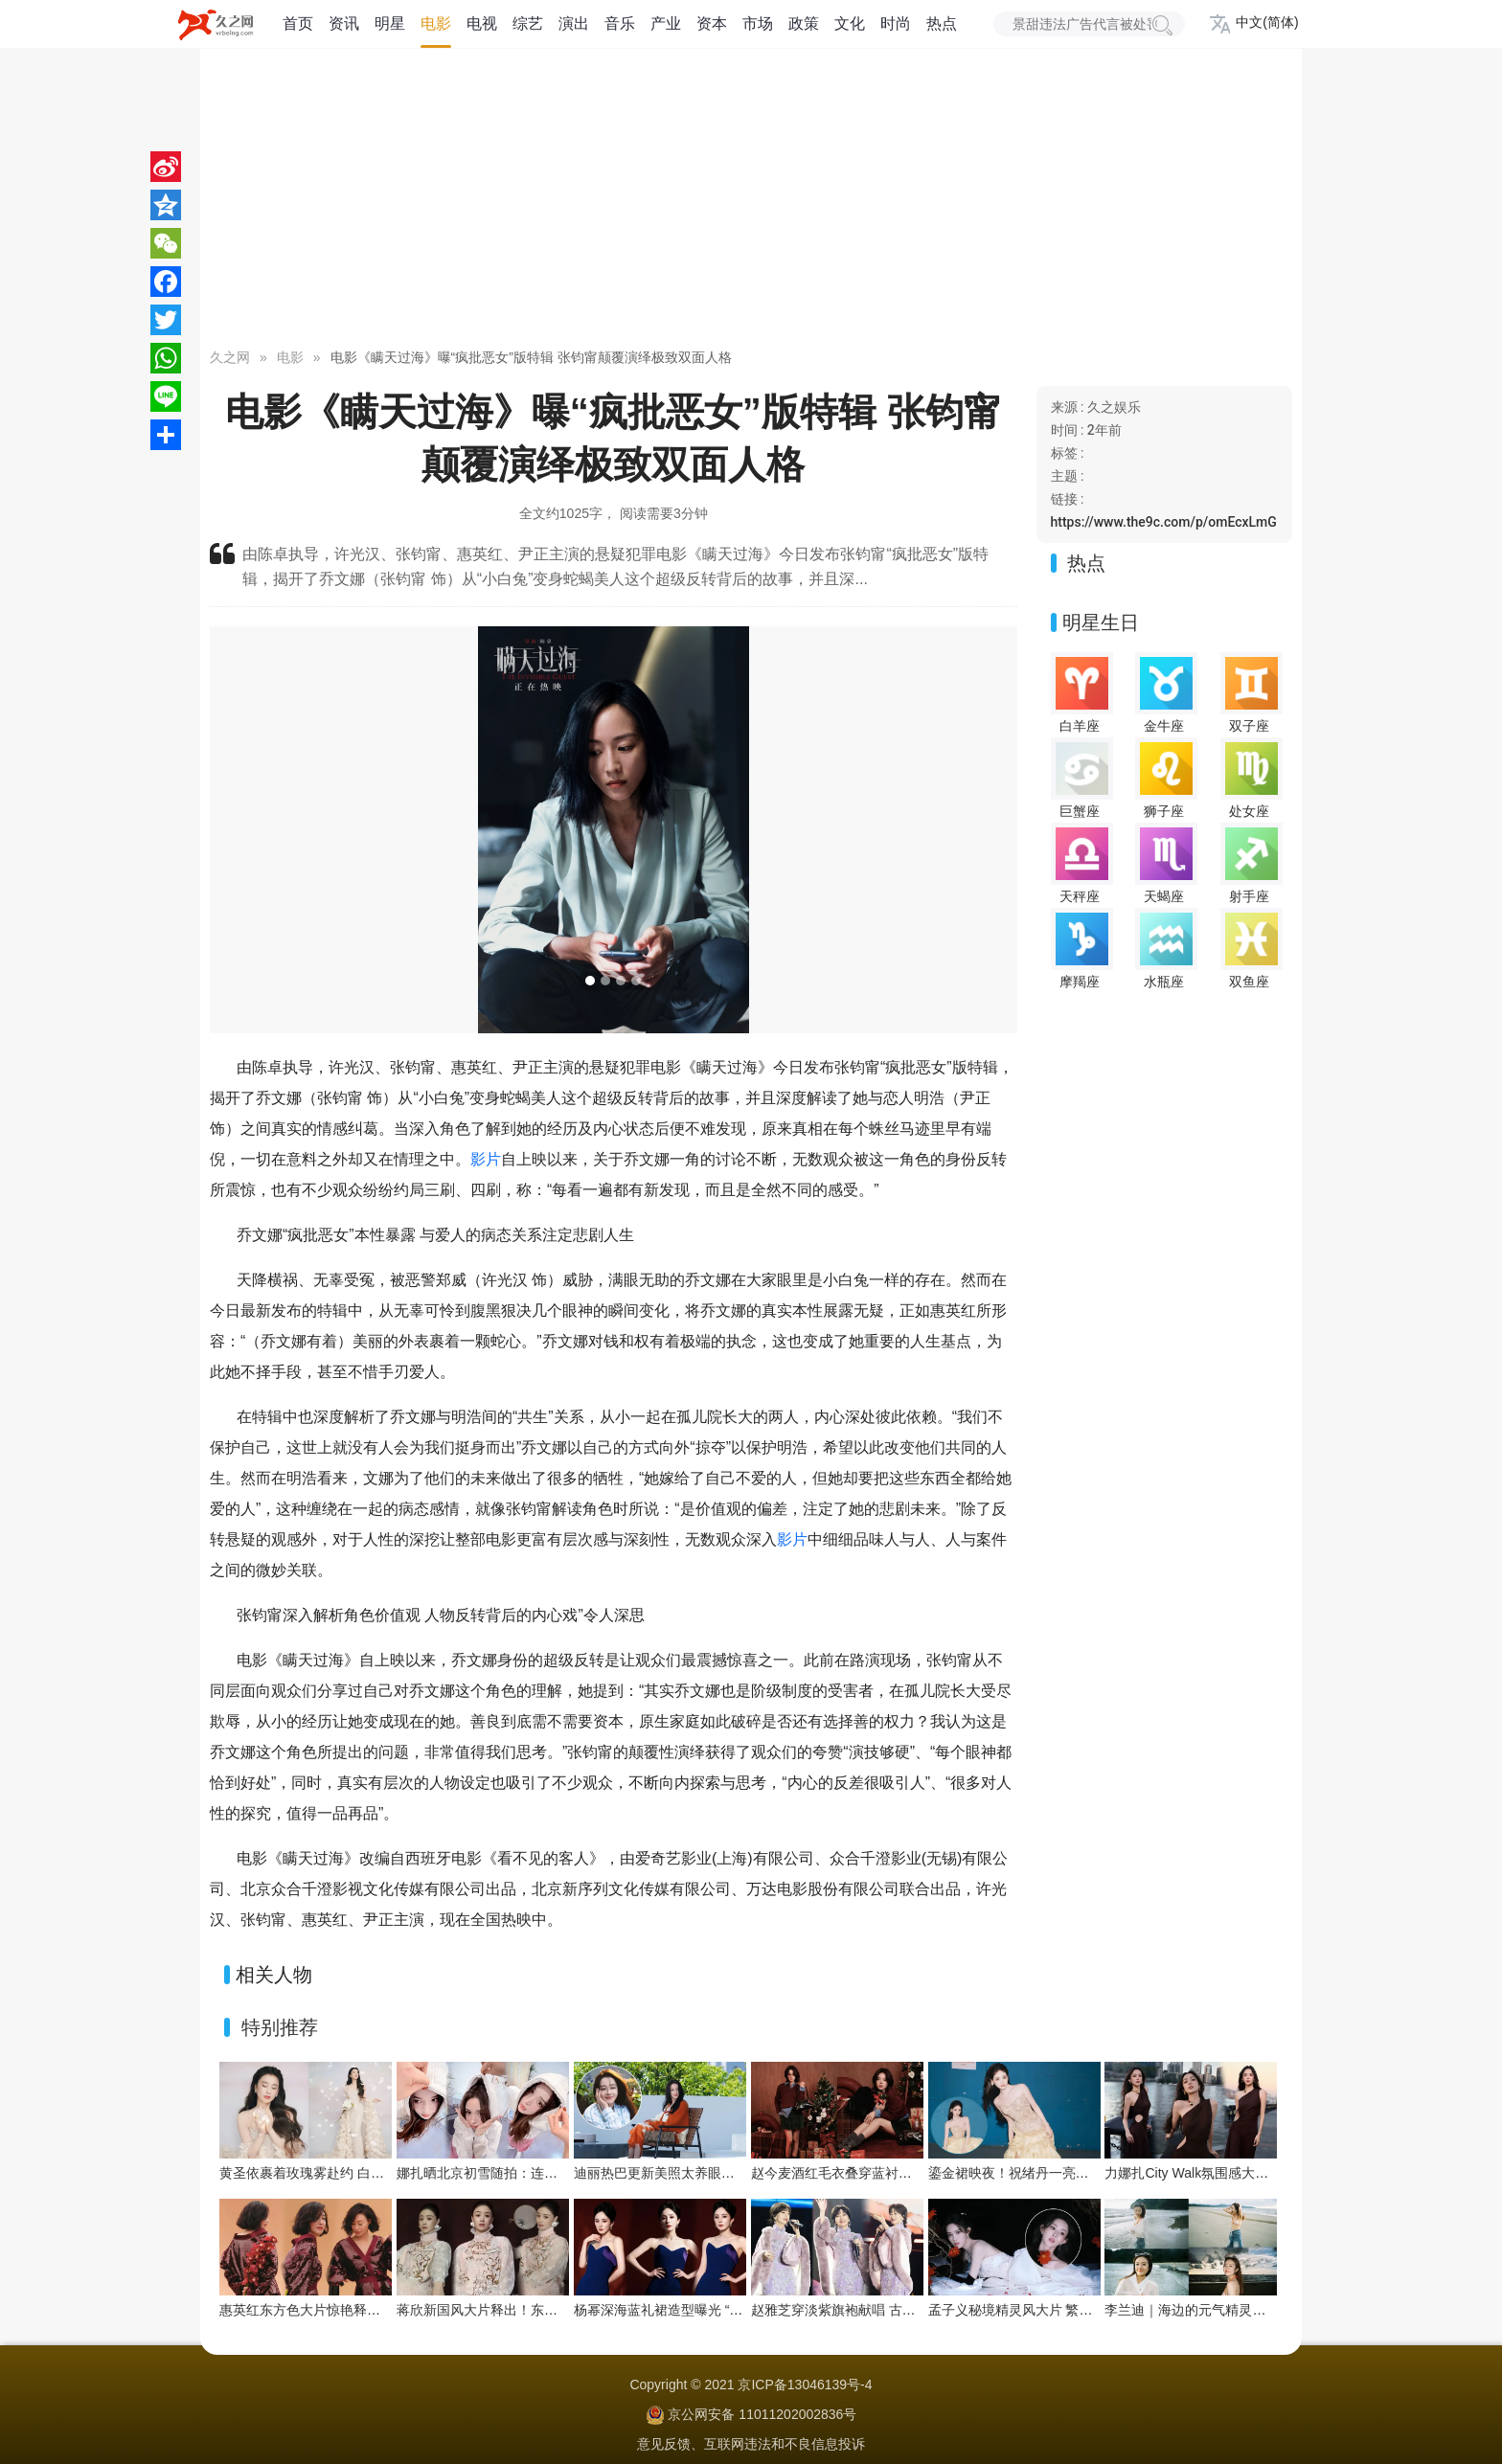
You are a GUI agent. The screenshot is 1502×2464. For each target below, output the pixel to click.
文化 (849, 23)
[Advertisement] (751, 201)
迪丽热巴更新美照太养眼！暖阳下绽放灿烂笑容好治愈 (735, 2173)
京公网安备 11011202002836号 (762, 2414)
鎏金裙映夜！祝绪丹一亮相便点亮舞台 (1042, 2173)
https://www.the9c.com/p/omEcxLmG (1164, 522)
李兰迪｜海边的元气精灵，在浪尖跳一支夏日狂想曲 (1258, 2309)
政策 (803, 23)
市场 (757, 23)
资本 (711, 23)
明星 (390, 23)
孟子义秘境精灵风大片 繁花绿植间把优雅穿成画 (1071, 2309)
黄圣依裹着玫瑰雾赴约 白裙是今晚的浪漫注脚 (355, 2173)
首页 (298, 23)
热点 (941, 23)
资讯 (344, 23)
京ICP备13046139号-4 (805, 2384)
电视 (482, 23)
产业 (665, 23)
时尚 (895, 23)
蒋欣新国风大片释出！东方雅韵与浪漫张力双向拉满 (551, 2309)
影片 (485, 1159)
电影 (436, 23)
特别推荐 (279, 2027)
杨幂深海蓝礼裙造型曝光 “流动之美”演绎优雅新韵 (721, 2309)
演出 (573, 23)
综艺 (527, 23)
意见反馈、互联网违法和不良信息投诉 (751, 2444)
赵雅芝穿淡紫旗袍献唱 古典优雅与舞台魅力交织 (893, 2309)
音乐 (619, 23)
